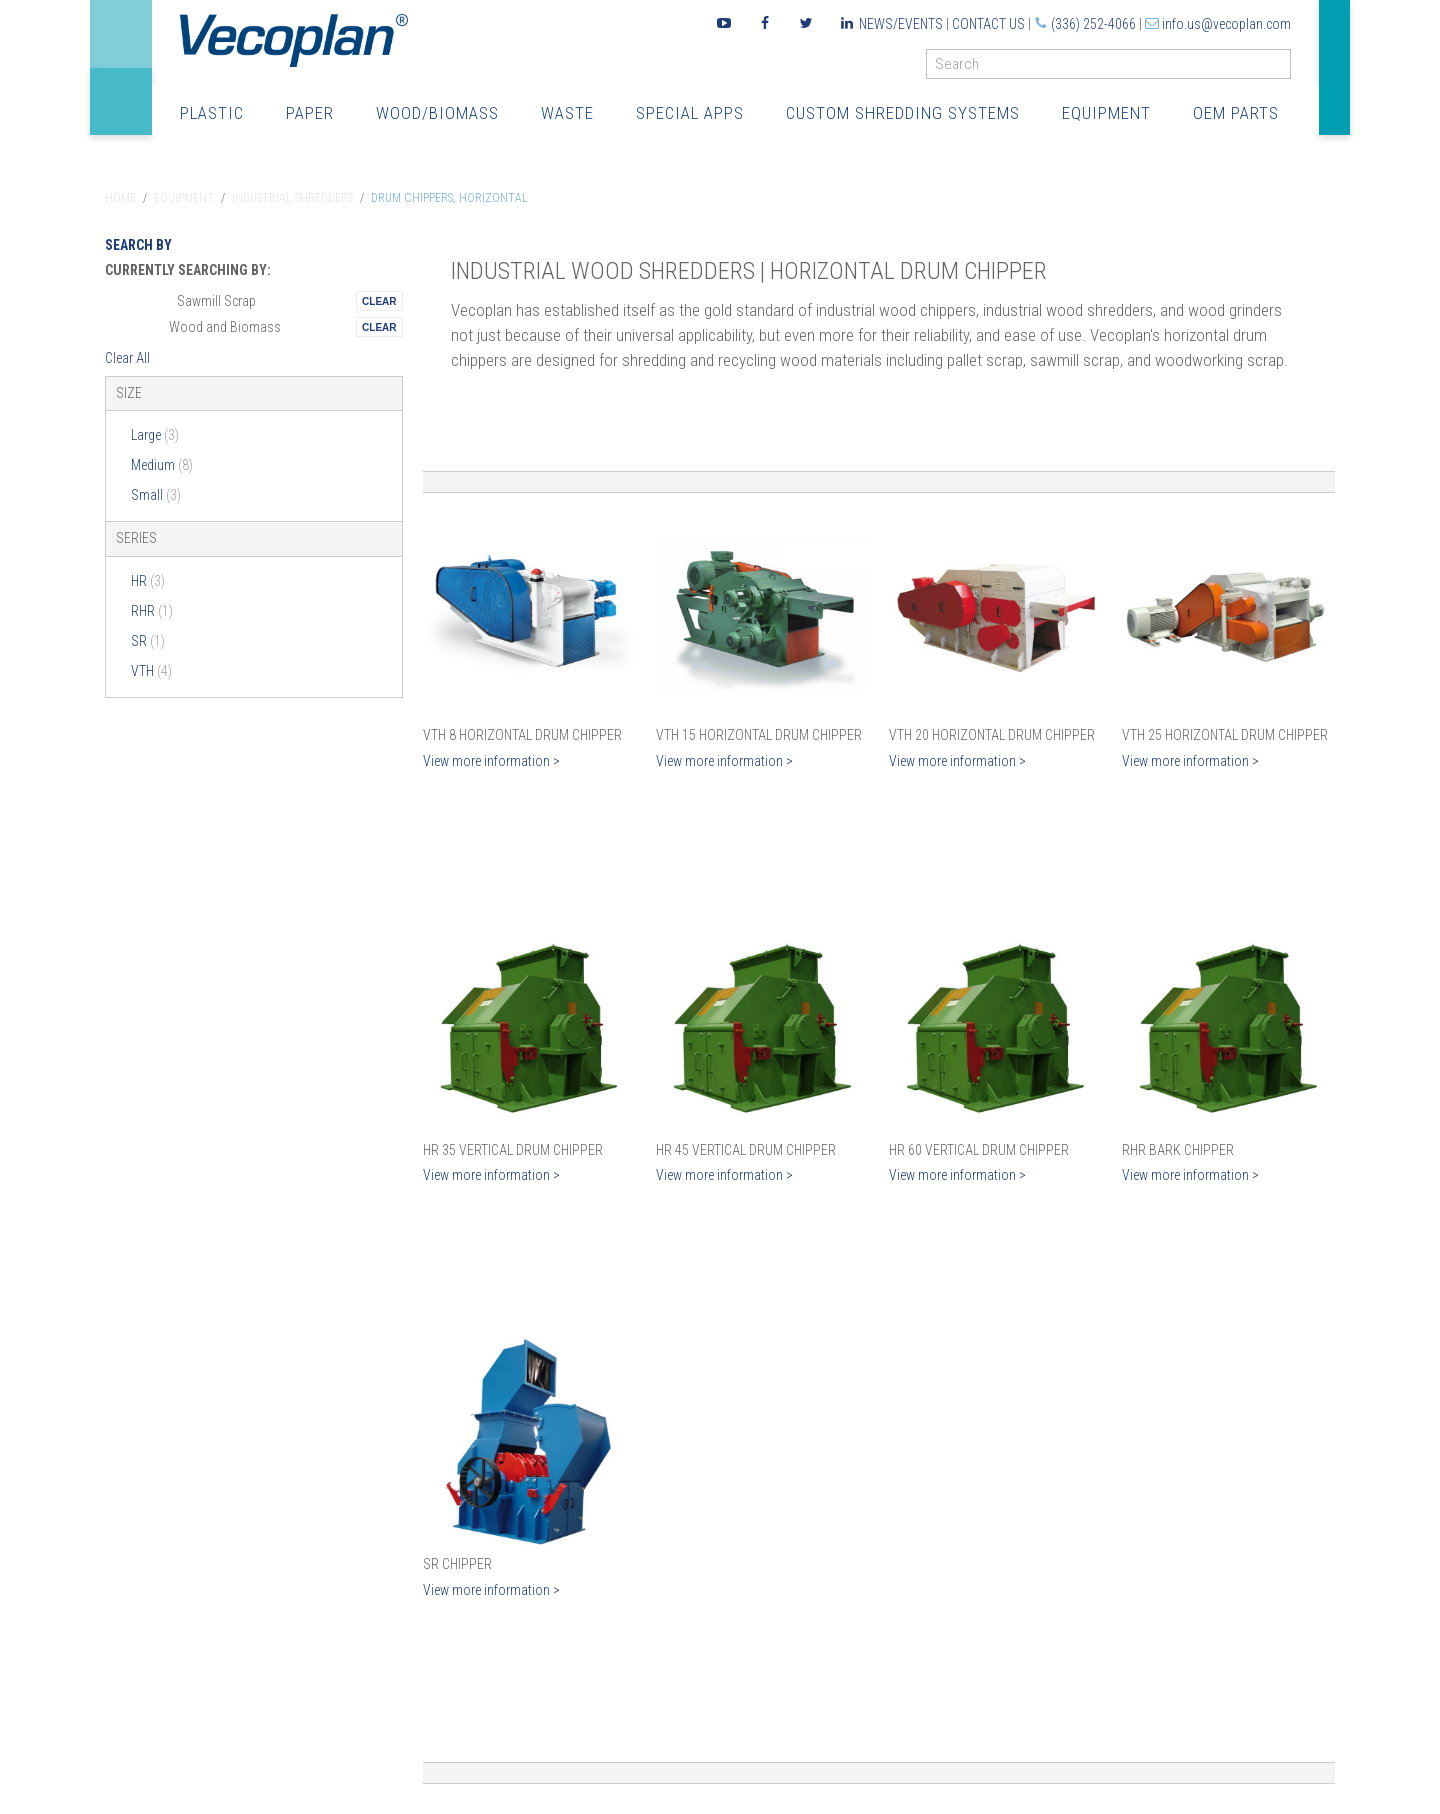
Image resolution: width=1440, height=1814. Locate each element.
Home (120, 198)
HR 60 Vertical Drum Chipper (979, 1150)
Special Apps (690, 113)
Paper (310, 113)
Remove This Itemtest (379, 301)
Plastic (212, 113)
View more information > (491, 761)
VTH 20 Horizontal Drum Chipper (992, 735)
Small (156, 495)
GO (1283, 68)
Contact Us (988, 24)
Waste (567, 113)
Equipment (1106, 113)
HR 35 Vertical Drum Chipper (513, 1150)
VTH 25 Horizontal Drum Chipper (1225, 735)
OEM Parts (1236, 113)
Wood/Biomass (437, 113)
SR (148, 641)
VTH (151, 671)
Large (155, 435)
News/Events (901, 24)
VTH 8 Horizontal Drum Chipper (522, 735)
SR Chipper (457, 1564)
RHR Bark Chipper (1178, 1150)
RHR (152, 611)
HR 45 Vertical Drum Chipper (746, 1150)
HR (148, 581)
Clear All (127, 358)
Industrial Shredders (292, 198)
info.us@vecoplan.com (1226, 24)
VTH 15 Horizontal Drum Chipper (759, 735)
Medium (162, 465)
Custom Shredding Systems (903, 113)
